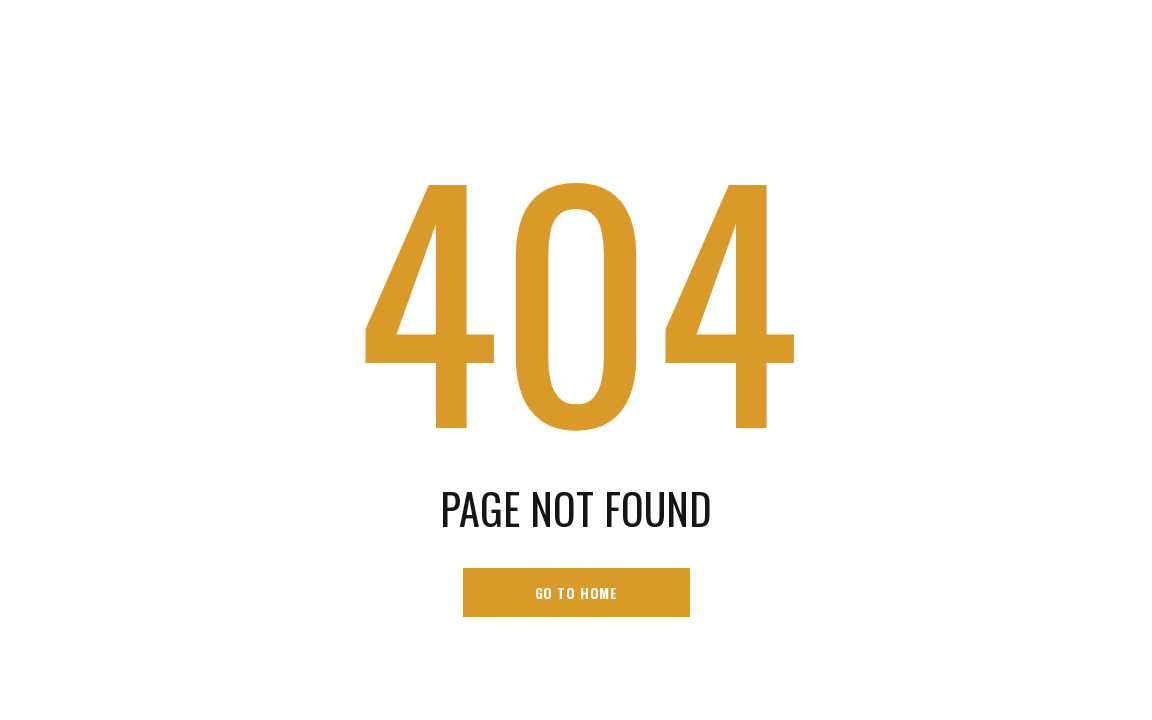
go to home (576, 592)
